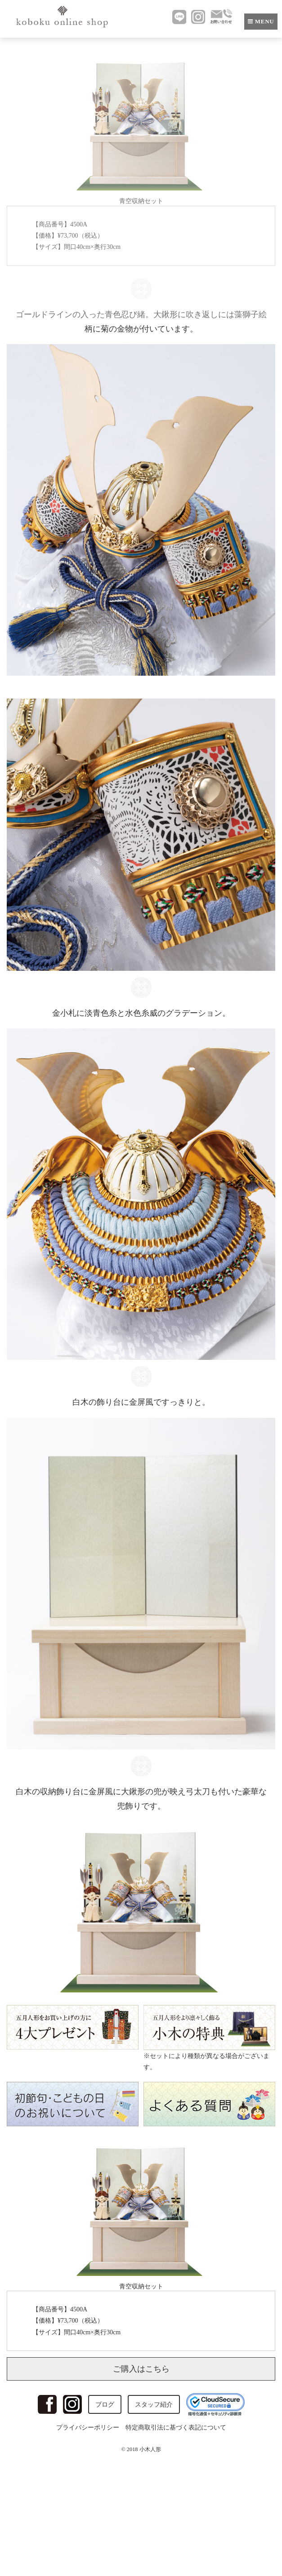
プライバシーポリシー (87, 2427)
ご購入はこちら (141, 2368)
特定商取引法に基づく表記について (175, 2427)
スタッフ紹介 (154, 2404)
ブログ (104, 2404)
